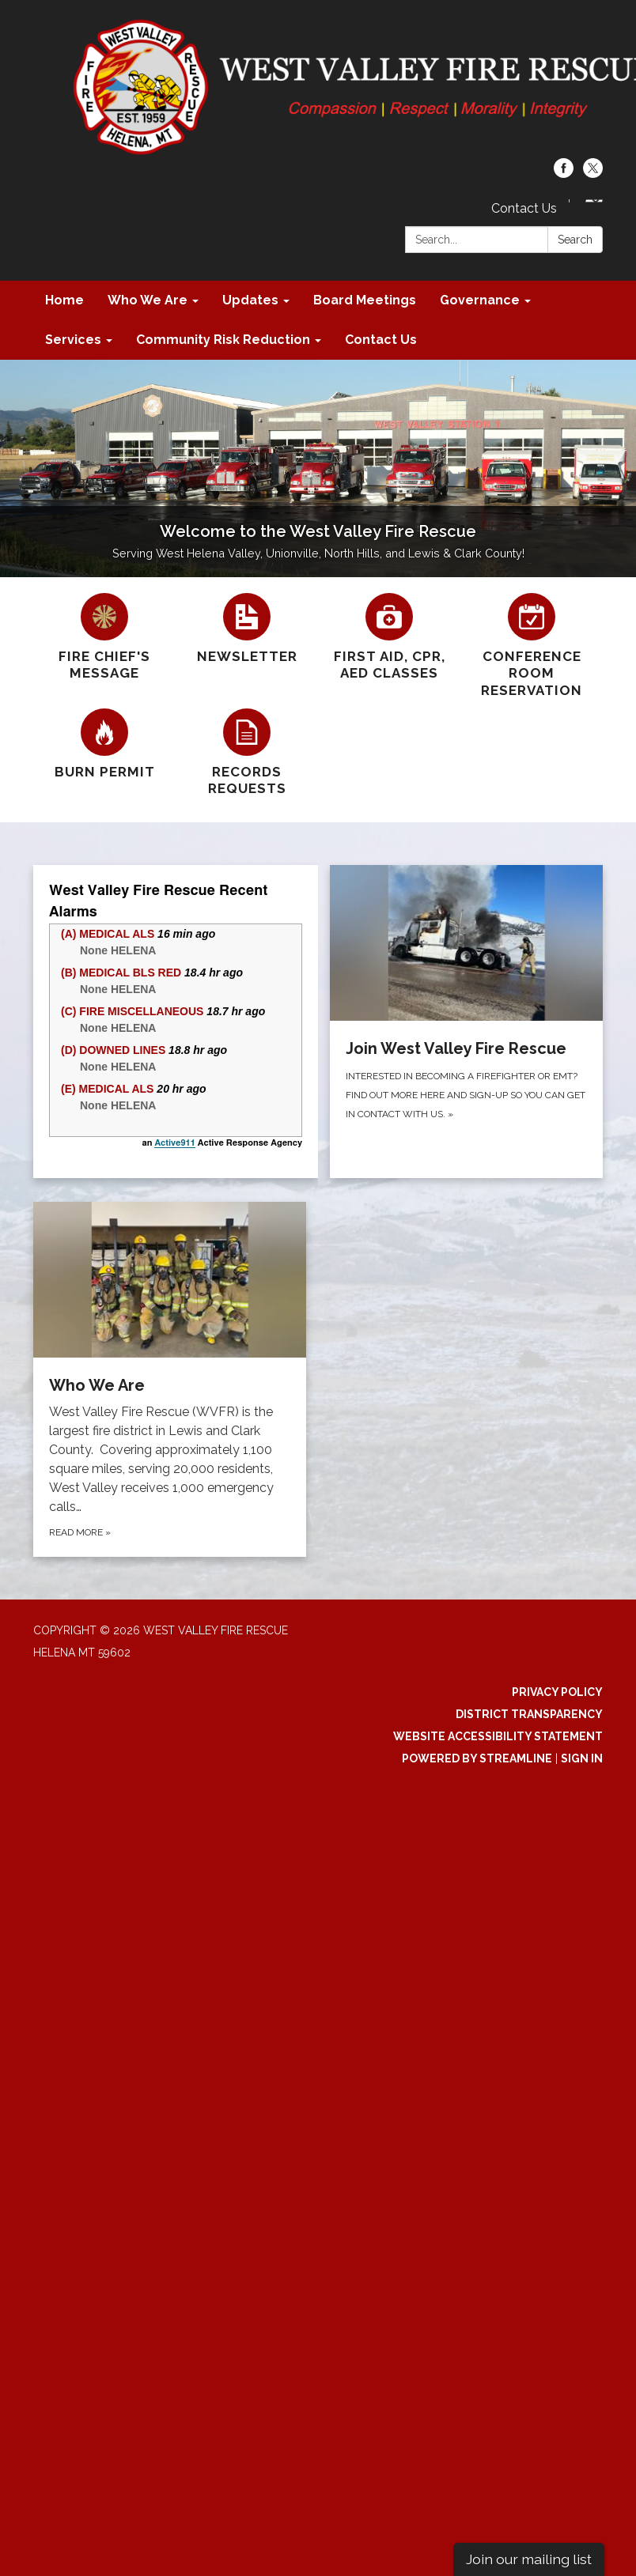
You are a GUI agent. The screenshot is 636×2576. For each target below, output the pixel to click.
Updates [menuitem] (250, 300)
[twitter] (593, 173)
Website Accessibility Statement (498, 1736)
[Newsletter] (247, 629)
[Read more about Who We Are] (169, 1379)
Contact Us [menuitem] (381, 339)
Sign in (582, 1758)
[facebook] (564, 173)
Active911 (174, 1143)
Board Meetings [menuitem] (364, 300)
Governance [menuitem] (480, 300)
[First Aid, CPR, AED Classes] (389, 637)
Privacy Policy (557, 1692)
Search (575, 239)
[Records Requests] (247, 753)
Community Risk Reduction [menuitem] (223, 339)
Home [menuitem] (64, 300)
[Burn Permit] (104, 744)
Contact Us (524, 208)
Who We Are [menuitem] (147, 300)
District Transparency (529, 1714)
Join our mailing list (529, 2559)
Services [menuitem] (73, 339)
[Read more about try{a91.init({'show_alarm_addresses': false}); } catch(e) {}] (175, 1021)
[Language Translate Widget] (594, 200)
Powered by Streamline (477, 1758)
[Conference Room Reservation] (531, 646)
